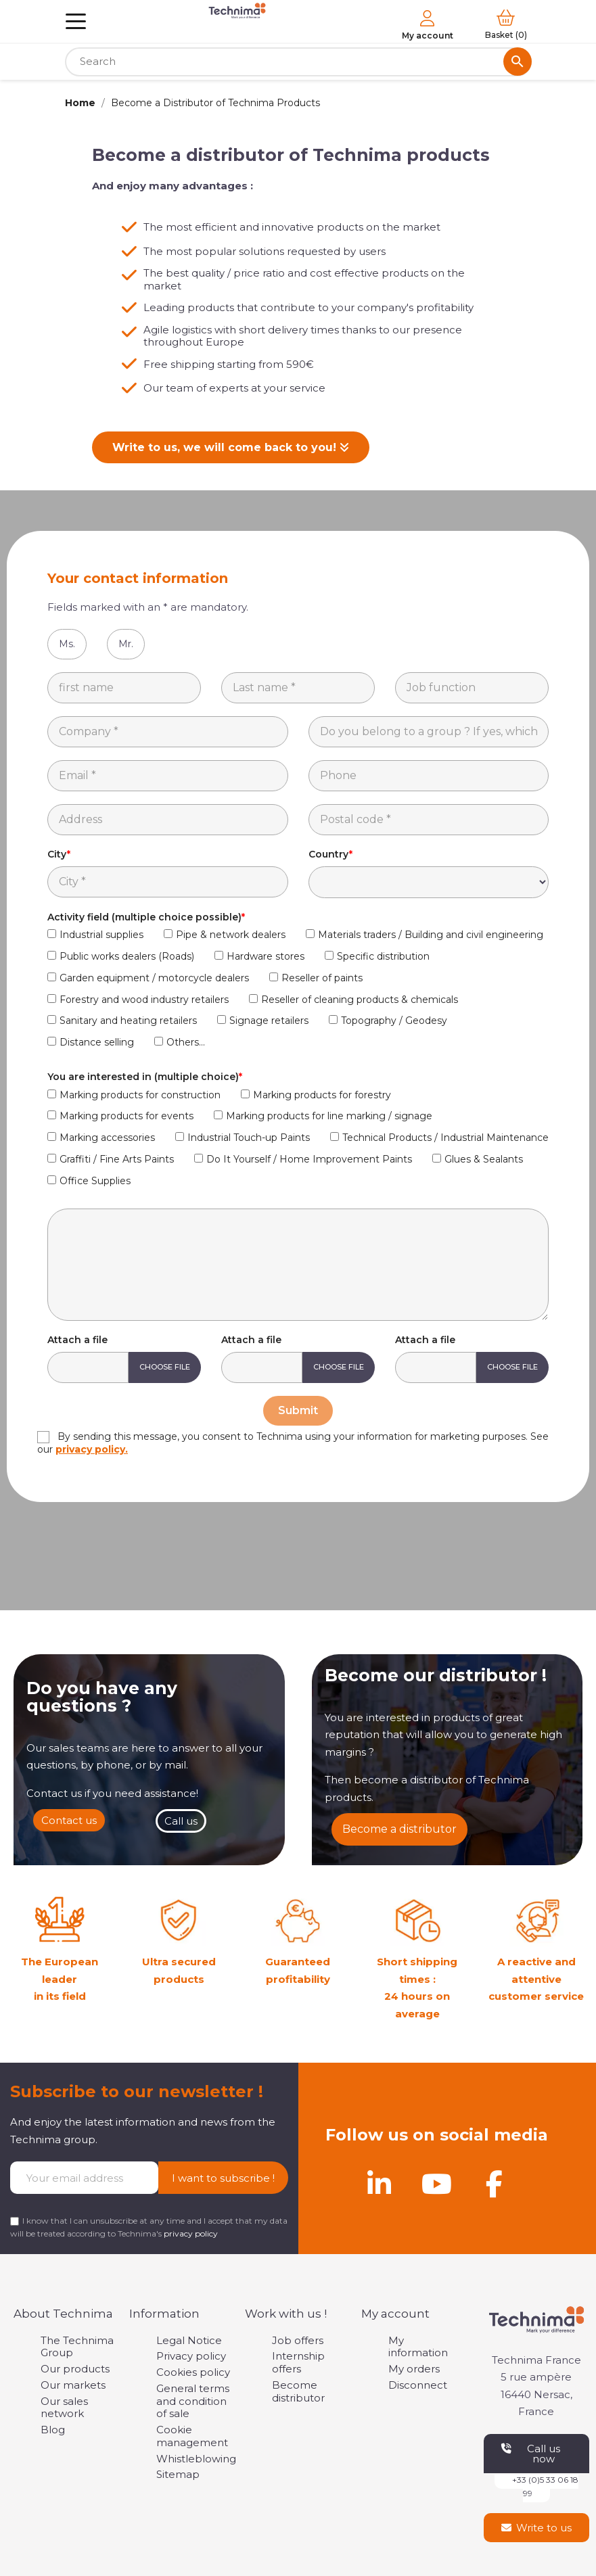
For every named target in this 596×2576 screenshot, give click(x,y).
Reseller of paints (322, 978)
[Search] (298, 61)
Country (328, 854)
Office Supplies (95, 1181)
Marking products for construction (140, 1095)
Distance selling (97, 1042)
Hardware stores (265, 956)
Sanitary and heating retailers (128, 1020)
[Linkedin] (379, 2184)
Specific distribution (383, 956)
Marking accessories (107, 1137)
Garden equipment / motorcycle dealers (154, 978)
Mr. (125, 644)
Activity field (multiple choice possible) (144, 917)
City (57, 854)
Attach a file (77, 1340)
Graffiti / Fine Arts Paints (117, 1159)
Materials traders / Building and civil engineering (430, 935)
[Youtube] (437, 2184)
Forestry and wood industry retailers (144, 999)
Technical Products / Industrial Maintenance (445, 1137)
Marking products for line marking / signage (329, 1116)
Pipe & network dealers (230, 935)
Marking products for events (126, 1116)
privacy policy (191, 2233)
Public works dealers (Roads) (127, 956)
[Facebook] (494, 2184)
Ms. (67, 644)
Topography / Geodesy (394, 1020)
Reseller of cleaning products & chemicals (359, 999)
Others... (185, 1042)
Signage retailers (268, 1020)
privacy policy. (91, 1449)
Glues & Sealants (483, 1159)
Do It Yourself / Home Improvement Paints (309, 1159)
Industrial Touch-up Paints (248, 1137)
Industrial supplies (101, 935)
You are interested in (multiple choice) (143, 1077)
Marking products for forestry (322, 1095)
